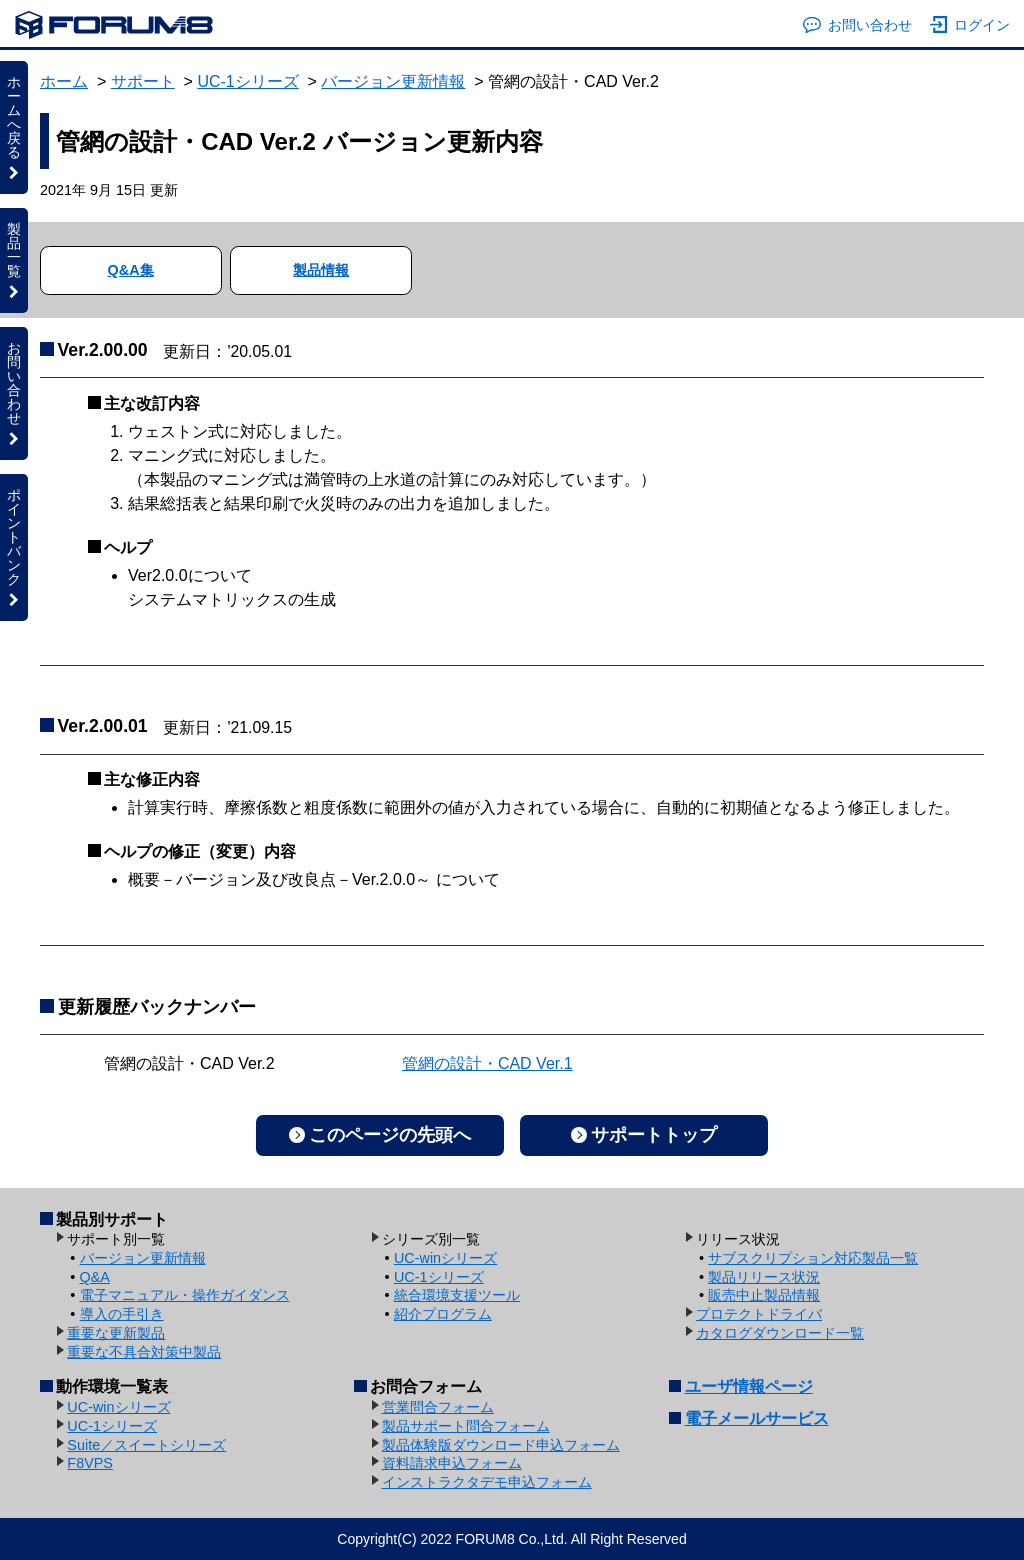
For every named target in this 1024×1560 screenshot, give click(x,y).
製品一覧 (14, 260)
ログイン (970, 25)
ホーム (64, 81)
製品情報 (321, 270)
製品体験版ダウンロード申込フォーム (501, 1445)
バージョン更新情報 (393, 81)
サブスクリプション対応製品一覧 (813, 1258)
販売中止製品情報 (764, 1295)
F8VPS (90, 1463)
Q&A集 (131, 270)
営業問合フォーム (438, 1407)
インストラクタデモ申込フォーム (487, 1482)
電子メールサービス (757, 1418)
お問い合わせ (857, 25)
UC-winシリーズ (445, 1258)
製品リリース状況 (764, 1277)
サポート (143, 81)
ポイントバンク (14, 547)
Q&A (95, 1277)
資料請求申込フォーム (452, 1463)
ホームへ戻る (14, 127)
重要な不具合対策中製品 (144, 1352)
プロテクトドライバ (759, 1314)
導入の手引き (122, 1314)
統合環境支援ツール (457, 1295)
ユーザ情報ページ (749, 1386)
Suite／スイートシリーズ (146, 1445)
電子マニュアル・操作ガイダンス (185, 1295)
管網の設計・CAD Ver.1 (487, 1063)
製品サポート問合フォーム (466, 1426)
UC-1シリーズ (247, 81)
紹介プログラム (443, 1314)
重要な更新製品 (116, 1333)
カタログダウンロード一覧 (780, 1333)
